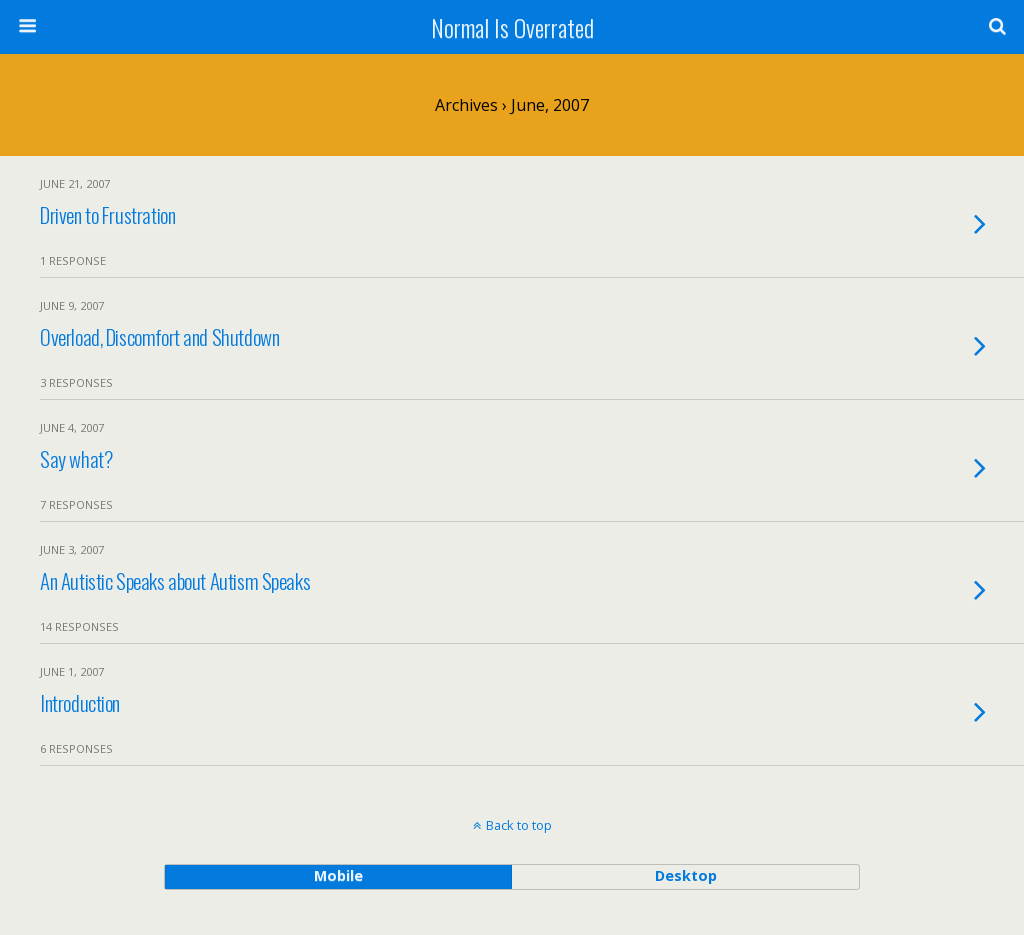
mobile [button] (338, 875)
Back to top (519, 825)
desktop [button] (686, 875)
